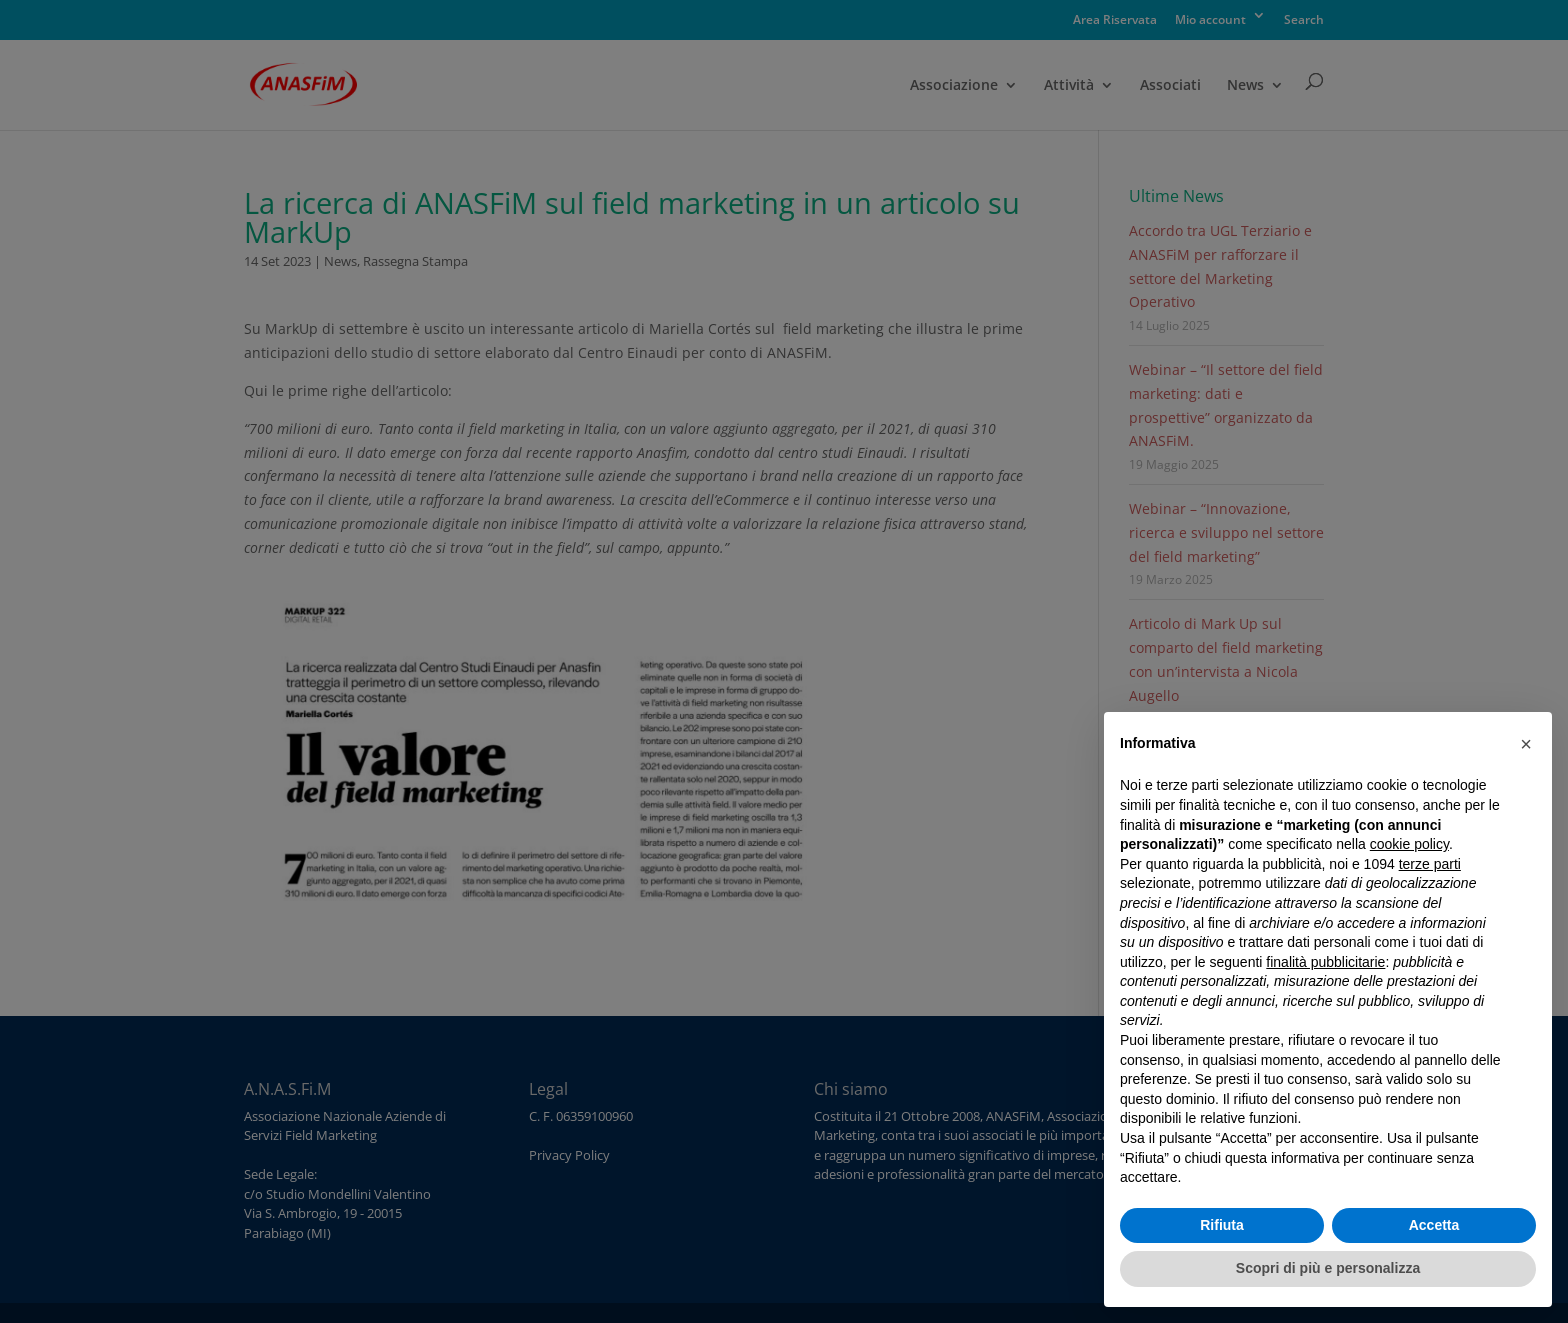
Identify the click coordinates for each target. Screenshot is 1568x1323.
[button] (1526, 744)
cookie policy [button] (1409, 844)
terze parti (1430, 864)
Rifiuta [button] (1222, 1225)
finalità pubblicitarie (1325, 962)
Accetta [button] (1434, 1225)
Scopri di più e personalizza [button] (1328, 1268)
